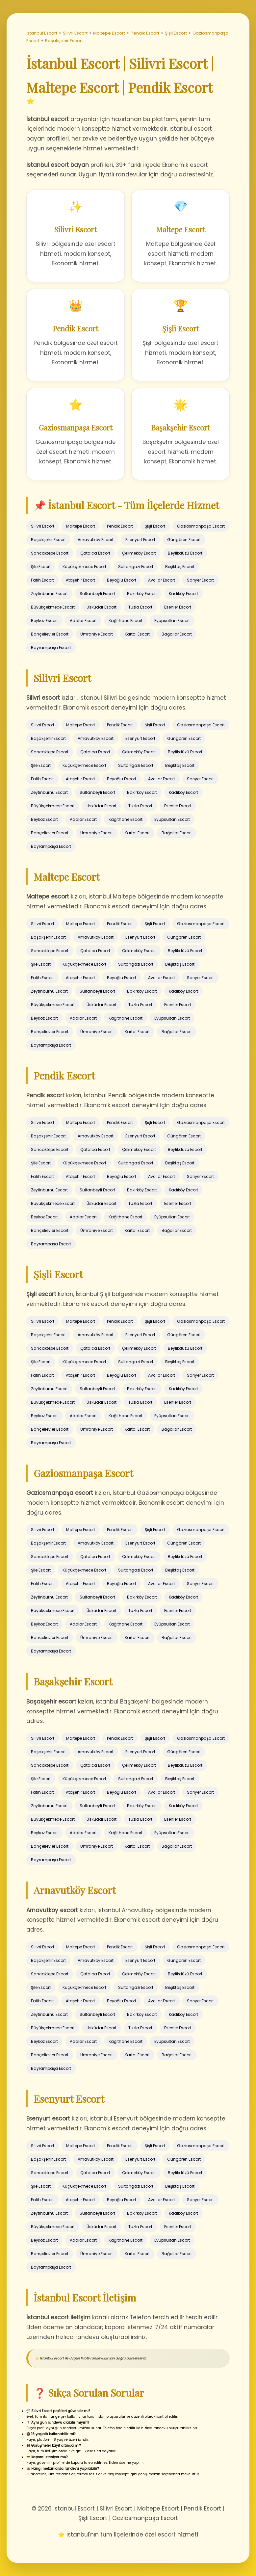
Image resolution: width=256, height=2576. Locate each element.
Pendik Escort (145, 33)
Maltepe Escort (109, 33)
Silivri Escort (75, 33)
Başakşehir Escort (64, 41)
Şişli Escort (176, 33)
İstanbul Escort (41, 33)
